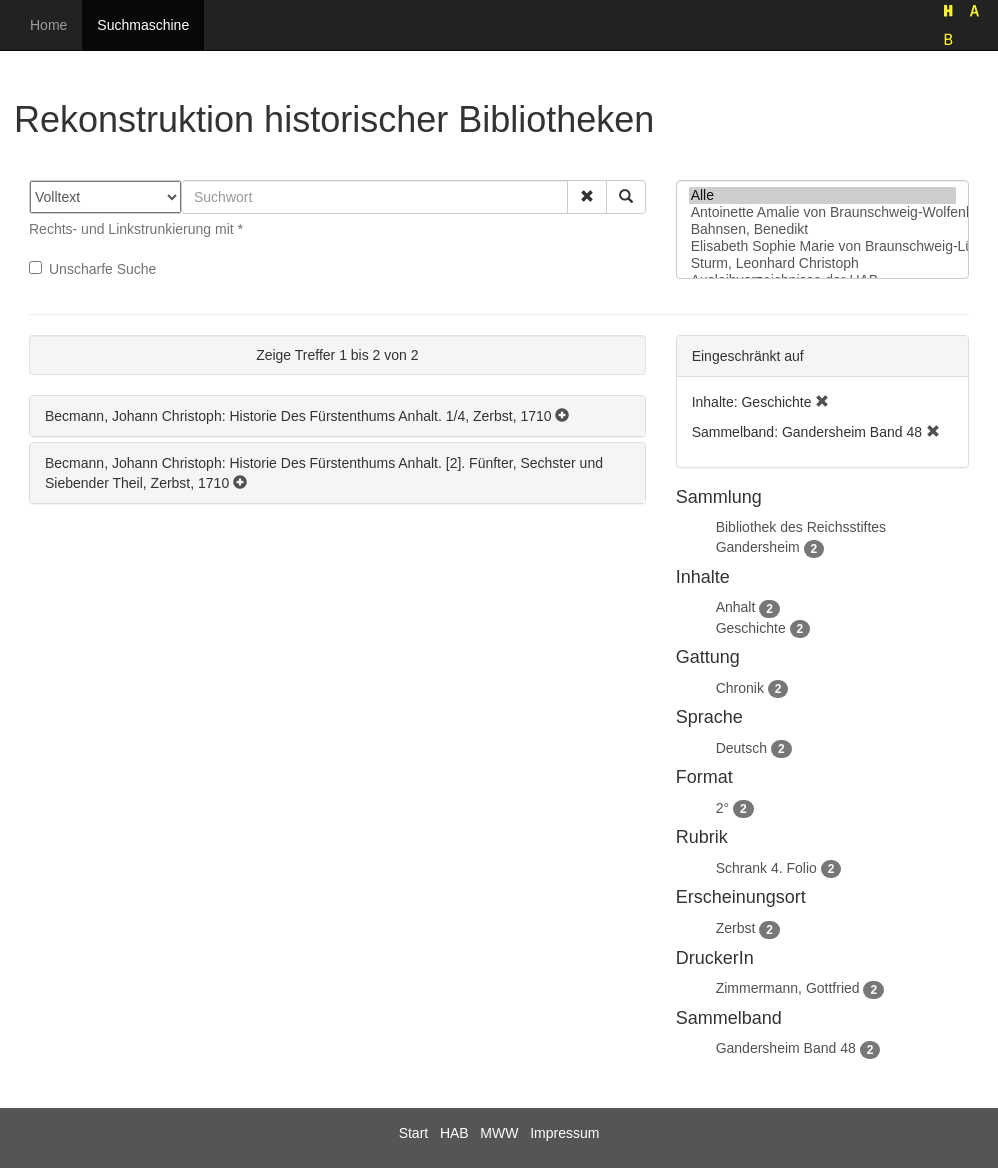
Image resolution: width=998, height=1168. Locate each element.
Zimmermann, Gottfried (788, 988)
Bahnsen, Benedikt (822, 229)
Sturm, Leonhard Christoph (822, 263)
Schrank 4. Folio (766, 868)
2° (722, 808)
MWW (499, 1133)
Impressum (564, 1133)
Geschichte (751, 628)
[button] (587, 197)
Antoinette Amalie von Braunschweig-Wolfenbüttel (822, 212)
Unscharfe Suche (92, 269)
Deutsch (741, 748)
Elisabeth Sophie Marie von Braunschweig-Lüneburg (822, 246)
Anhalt (736, 607)
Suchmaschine (143, 25)
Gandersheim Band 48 (786, 1048)
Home (48, 25)
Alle (822, 195)
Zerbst (736, 928)
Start (414, 1133)
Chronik (740, 688)
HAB (454, 1133)
